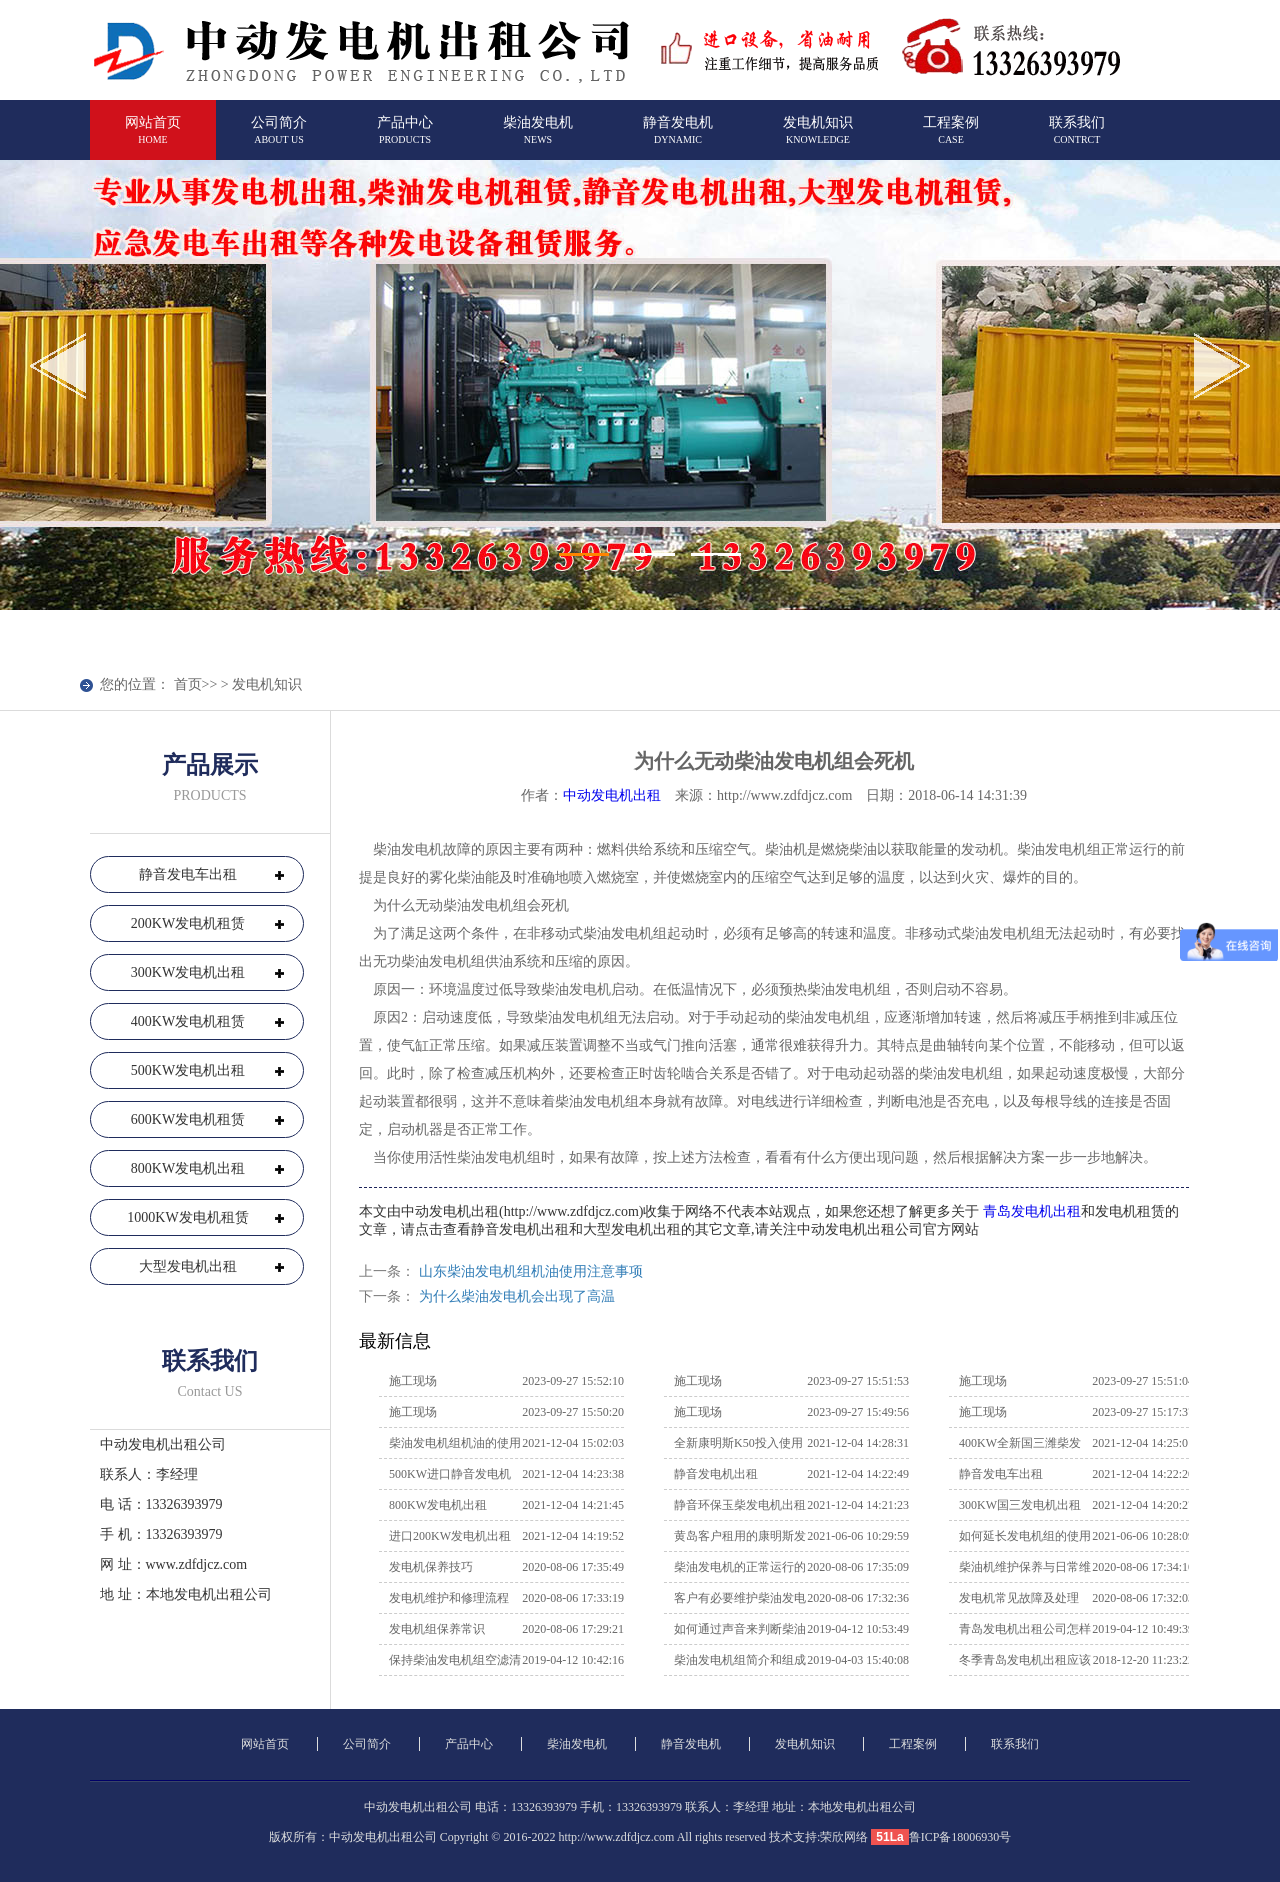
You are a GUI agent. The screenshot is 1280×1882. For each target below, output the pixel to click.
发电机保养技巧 (431, 1567)
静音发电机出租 (716, 1474)
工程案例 (951, 138)
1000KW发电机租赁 (187, 1217)
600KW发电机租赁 (188, 1119)
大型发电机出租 (188, 1266)
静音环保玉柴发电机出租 (740, 1505)
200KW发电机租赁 (188, 923)
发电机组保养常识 (437, 1629)
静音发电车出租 (188, 874)
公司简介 (279, 138)
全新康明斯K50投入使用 (738, 1443)
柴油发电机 (538, 138)
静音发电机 (678, 138)
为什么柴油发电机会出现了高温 (517, 1296)
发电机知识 (818, 138)
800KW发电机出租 (188, 1168)
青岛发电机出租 (1031, 1211)
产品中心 (405, 138)
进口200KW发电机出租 (450, 1536)
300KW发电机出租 (188, 972)
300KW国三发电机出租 (1020, 1505)
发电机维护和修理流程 (449, 1598)
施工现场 (413, 1381)
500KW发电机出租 (188, 1070)
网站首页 (153, 138)
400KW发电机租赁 (188, 1021)
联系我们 (1077, 138)
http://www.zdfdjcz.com (616, 1837)
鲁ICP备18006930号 (960, 1837)
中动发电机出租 (612, 795)
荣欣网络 (844, 1837)
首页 (188, 684)
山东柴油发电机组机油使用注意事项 (531, 1271)
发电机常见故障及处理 (1019, 1598)
